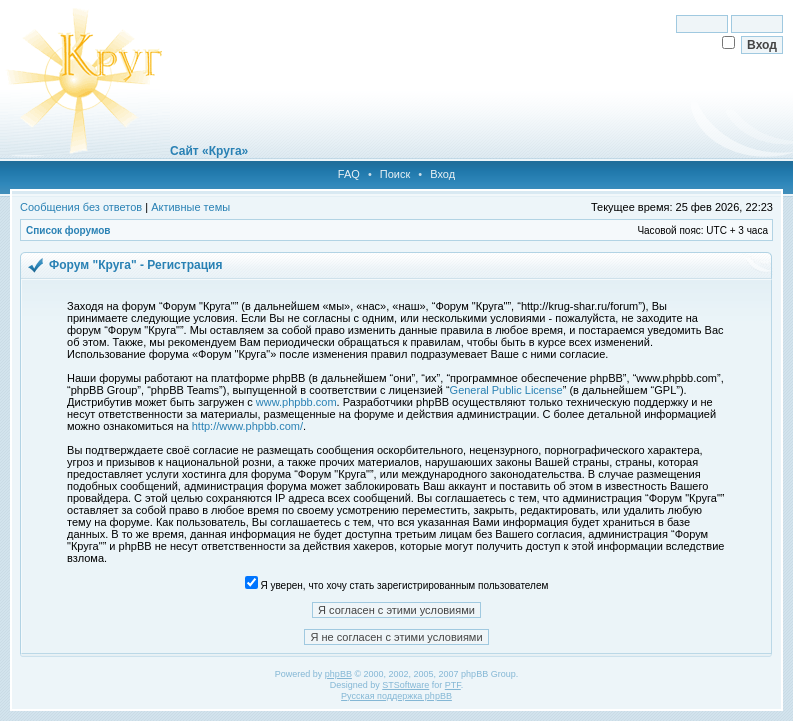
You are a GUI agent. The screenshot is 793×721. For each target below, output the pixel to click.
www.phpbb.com (296, 402)
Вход (442, 174)
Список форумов (68, 230)
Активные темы (190, 207)
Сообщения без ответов (81, 207)
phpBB (338, 674)
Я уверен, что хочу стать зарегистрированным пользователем (397, 585)
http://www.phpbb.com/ (247, 426)
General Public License (506, 390)
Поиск (395, 174)
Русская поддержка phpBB (396, 696)
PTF (453, 685)
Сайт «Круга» (209, 151)
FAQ (349, 174)
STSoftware (405, 685)
